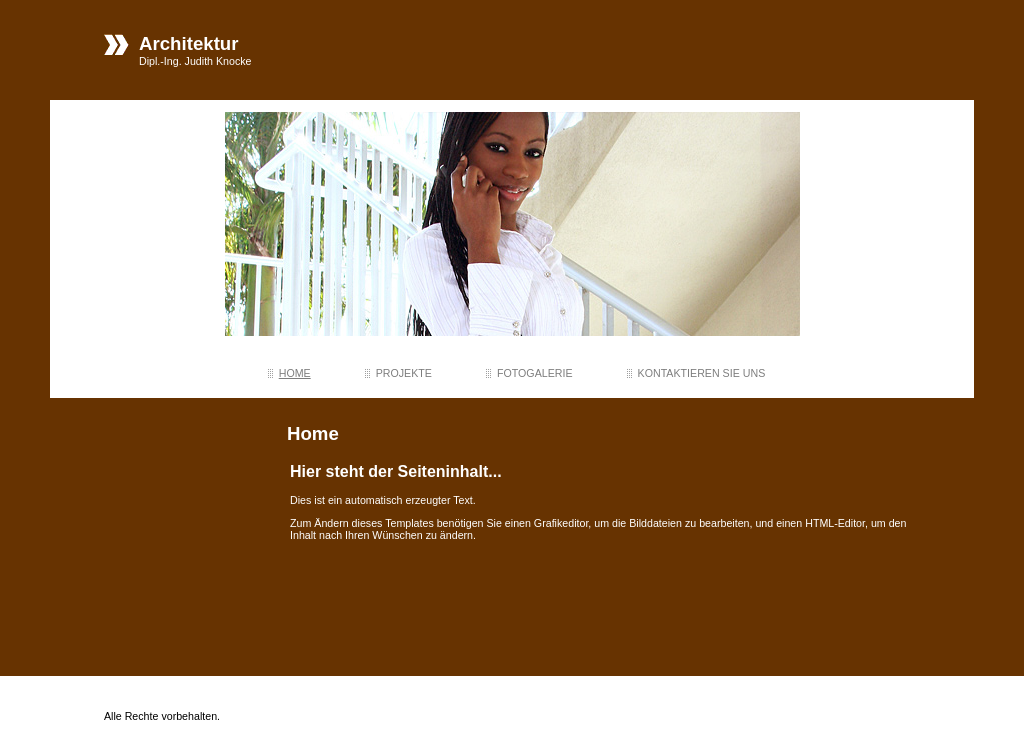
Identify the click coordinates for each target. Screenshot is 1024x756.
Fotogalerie (535, 373)
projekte (404, 373)
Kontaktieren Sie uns (702, 373)
